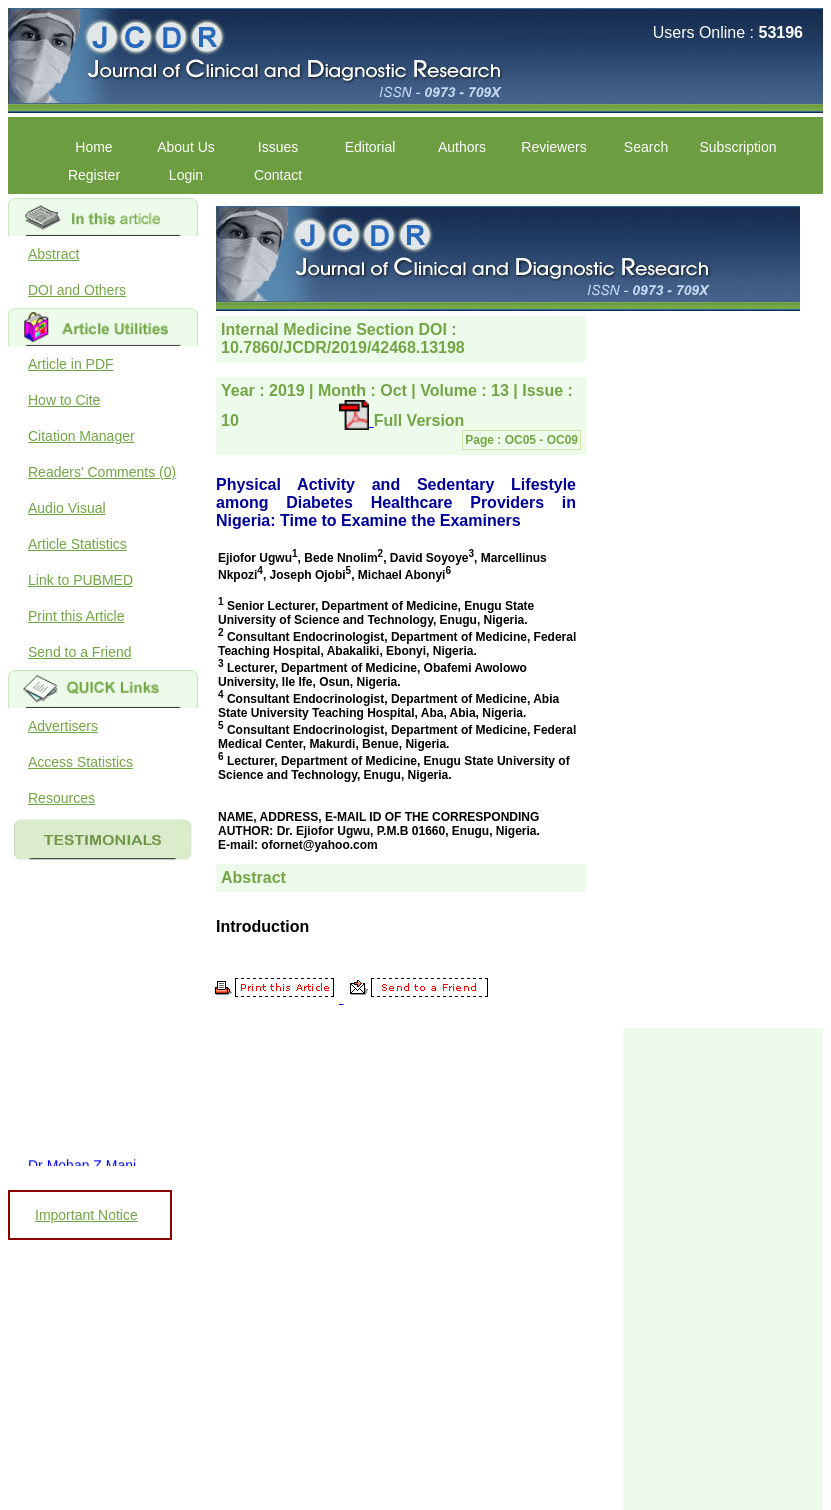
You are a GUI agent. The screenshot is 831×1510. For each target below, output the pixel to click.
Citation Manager (81, 436)
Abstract (53, 254)
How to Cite (64, 400)
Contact (278, 175)
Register (94, 175)
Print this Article (76, 616)
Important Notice (86, 1215)
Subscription (737, 147)
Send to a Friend (80, 652)
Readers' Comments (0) (102, 472)
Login (186, 175)
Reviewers (553, 147)
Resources (61, 798)
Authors (462, 147)
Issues (278, 147)
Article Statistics (77, 544)
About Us (186, 147)
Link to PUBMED (80, 580)
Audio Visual (67, 508)
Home (93, 147)
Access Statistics (80, 762)
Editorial (370, 147)
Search (646, 147)
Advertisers (63, 726)
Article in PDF (71, 364)
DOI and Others (77, 290)
